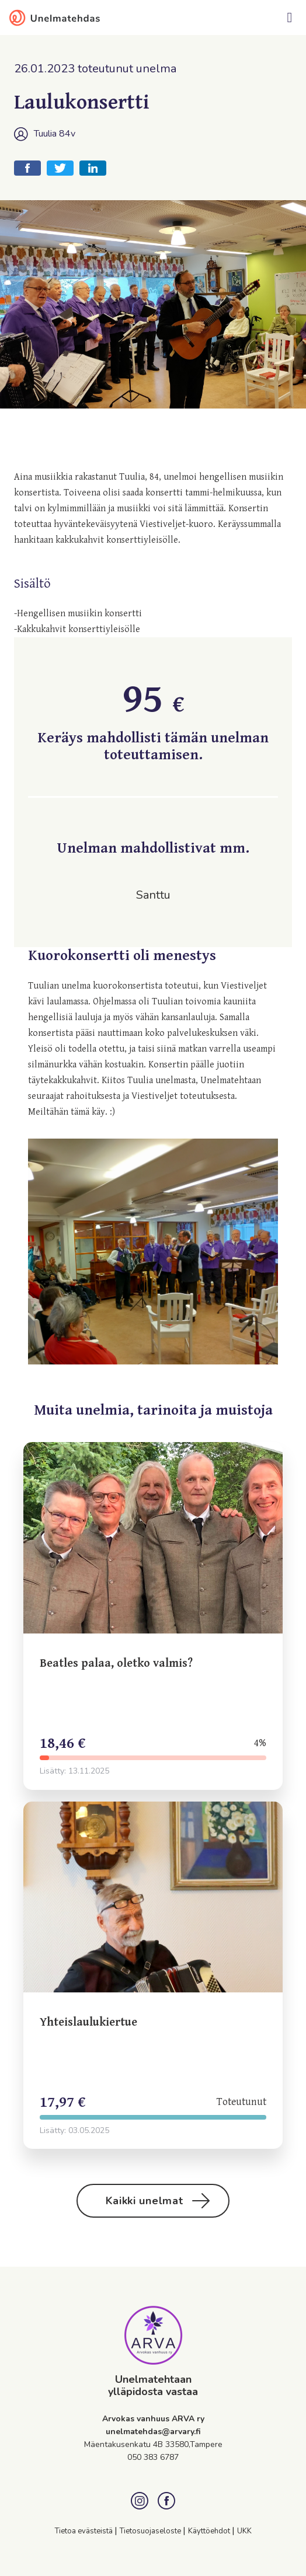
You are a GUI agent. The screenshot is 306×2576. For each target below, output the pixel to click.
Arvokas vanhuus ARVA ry (153, 2418)
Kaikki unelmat (158, 2200)
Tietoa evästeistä (84, 2531)
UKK (244, 2531)
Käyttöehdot (210, 2531)
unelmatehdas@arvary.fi (153, 2431)
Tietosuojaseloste (151, 2531)
